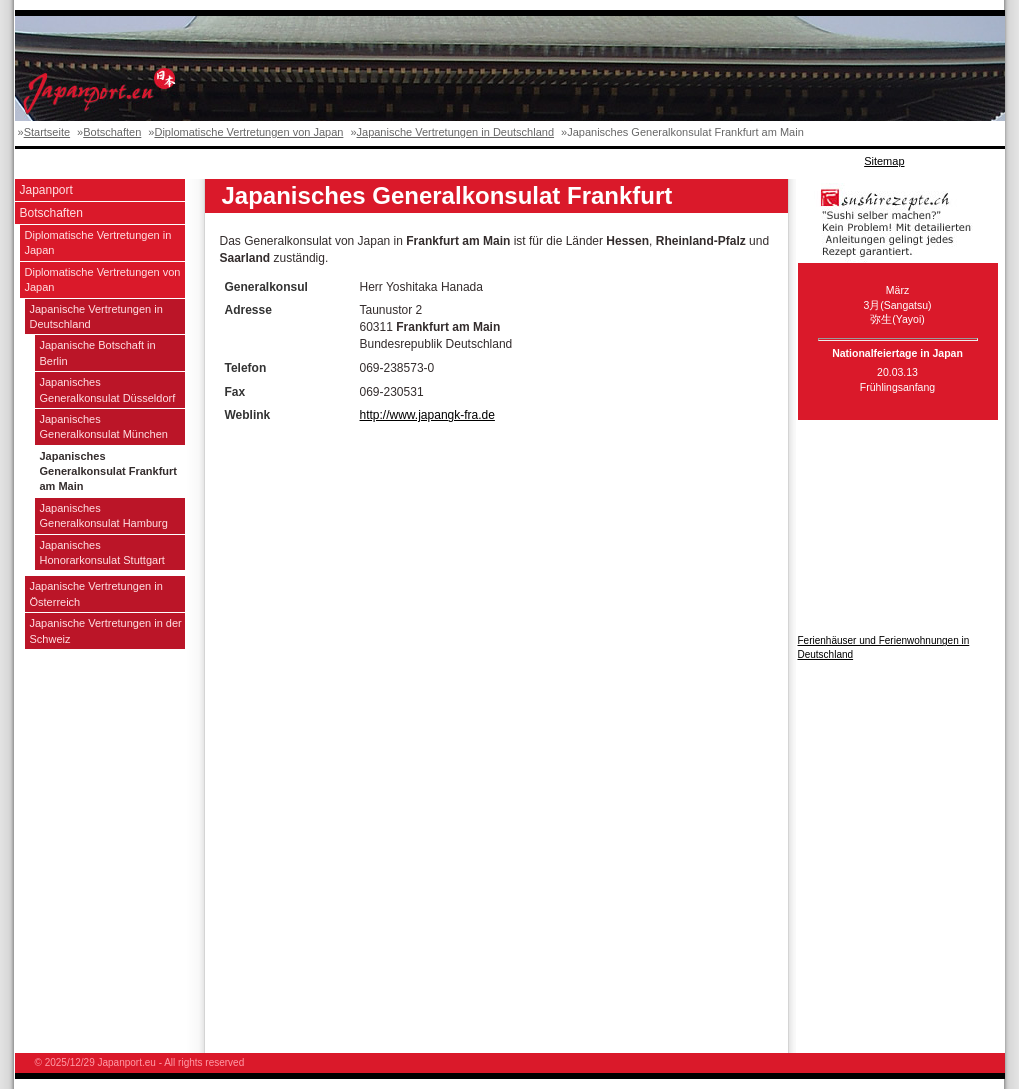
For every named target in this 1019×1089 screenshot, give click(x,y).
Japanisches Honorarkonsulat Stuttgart (102, 552)
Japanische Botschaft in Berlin (98, 352)
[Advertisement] (379, 161)
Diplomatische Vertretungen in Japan (98, 242)
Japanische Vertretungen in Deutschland (456, 132)
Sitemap (884, 161)
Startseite (47, 132)
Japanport (46, 190)
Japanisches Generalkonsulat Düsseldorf (108, 389)
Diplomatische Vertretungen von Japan (248, 132)
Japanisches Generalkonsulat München (104, 426)
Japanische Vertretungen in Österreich (96, 593)
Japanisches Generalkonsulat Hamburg (104, 515)
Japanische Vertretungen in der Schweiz (106, 630)
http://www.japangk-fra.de (427, 415)
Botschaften (112, 132)
